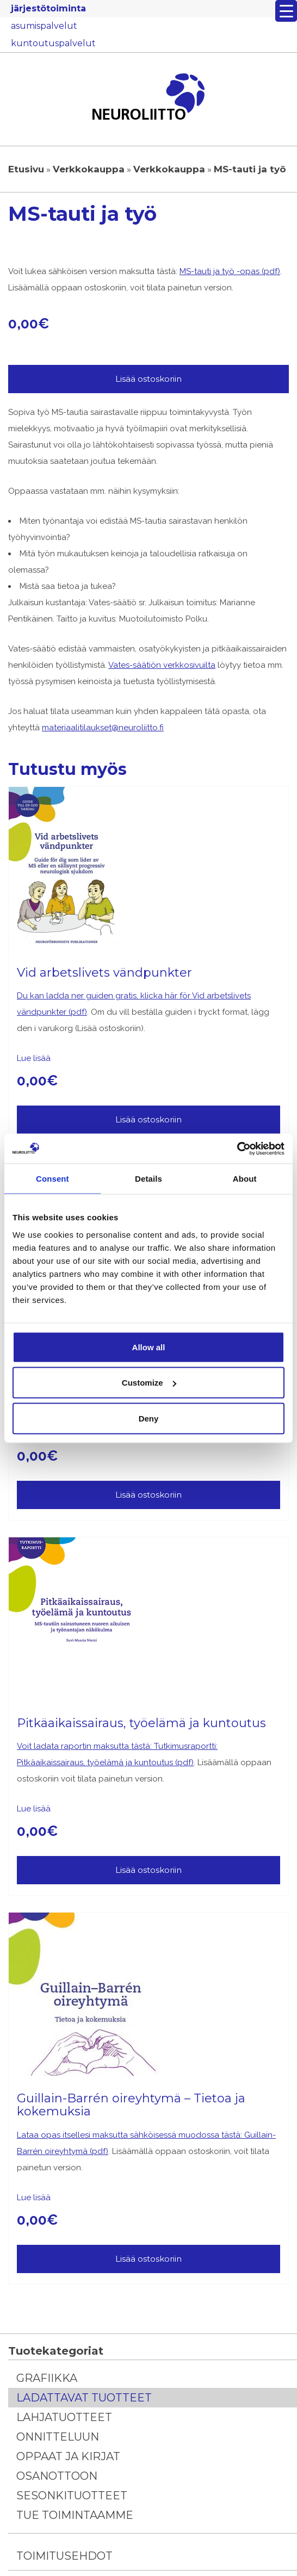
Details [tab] (148, 1178)
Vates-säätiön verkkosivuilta (161, 665)
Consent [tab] (52, 1178)
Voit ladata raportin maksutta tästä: (85, 1746)
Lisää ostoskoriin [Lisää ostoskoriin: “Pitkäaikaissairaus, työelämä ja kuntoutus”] (148, 1870)
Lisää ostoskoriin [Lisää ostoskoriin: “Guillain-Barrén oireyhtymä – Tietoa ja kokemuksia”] (148, 2259)
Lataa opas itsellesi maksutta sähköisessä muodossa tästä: (130, 2135)
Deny (149, 1418)
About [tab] (245, 1178)
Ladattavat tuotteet (84, 2397)
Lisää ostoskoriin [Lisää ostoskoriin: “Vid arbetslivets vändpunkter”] (148, 1119)
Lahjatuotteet (64, 2417)
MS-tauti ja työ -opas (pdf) (230, 271)
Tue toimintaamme (74, 2515)
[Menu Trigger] (286, 11)
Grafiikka (46, 2378)
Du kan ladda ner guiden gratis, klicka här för (104, 996)
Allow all (148, 1346)
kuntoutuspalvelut (53, 43)
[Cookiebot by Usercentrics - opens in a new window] (236, 1148)
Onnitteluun (57, 2436)
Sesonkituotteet (71, 2495)
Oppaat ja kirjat (68, 2456)
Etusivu (26, 169)
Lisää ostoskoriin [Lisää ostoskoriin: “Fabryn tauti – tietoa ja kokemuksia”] (148, 1494)
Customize (149, 1382)
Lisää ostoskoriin (148, 379)
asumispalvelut (44, 26)
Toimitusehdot (64, 2555)
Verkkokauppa (89, 169)
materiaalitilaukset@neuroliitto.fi (103, 728)
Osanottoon (56, 2475)
